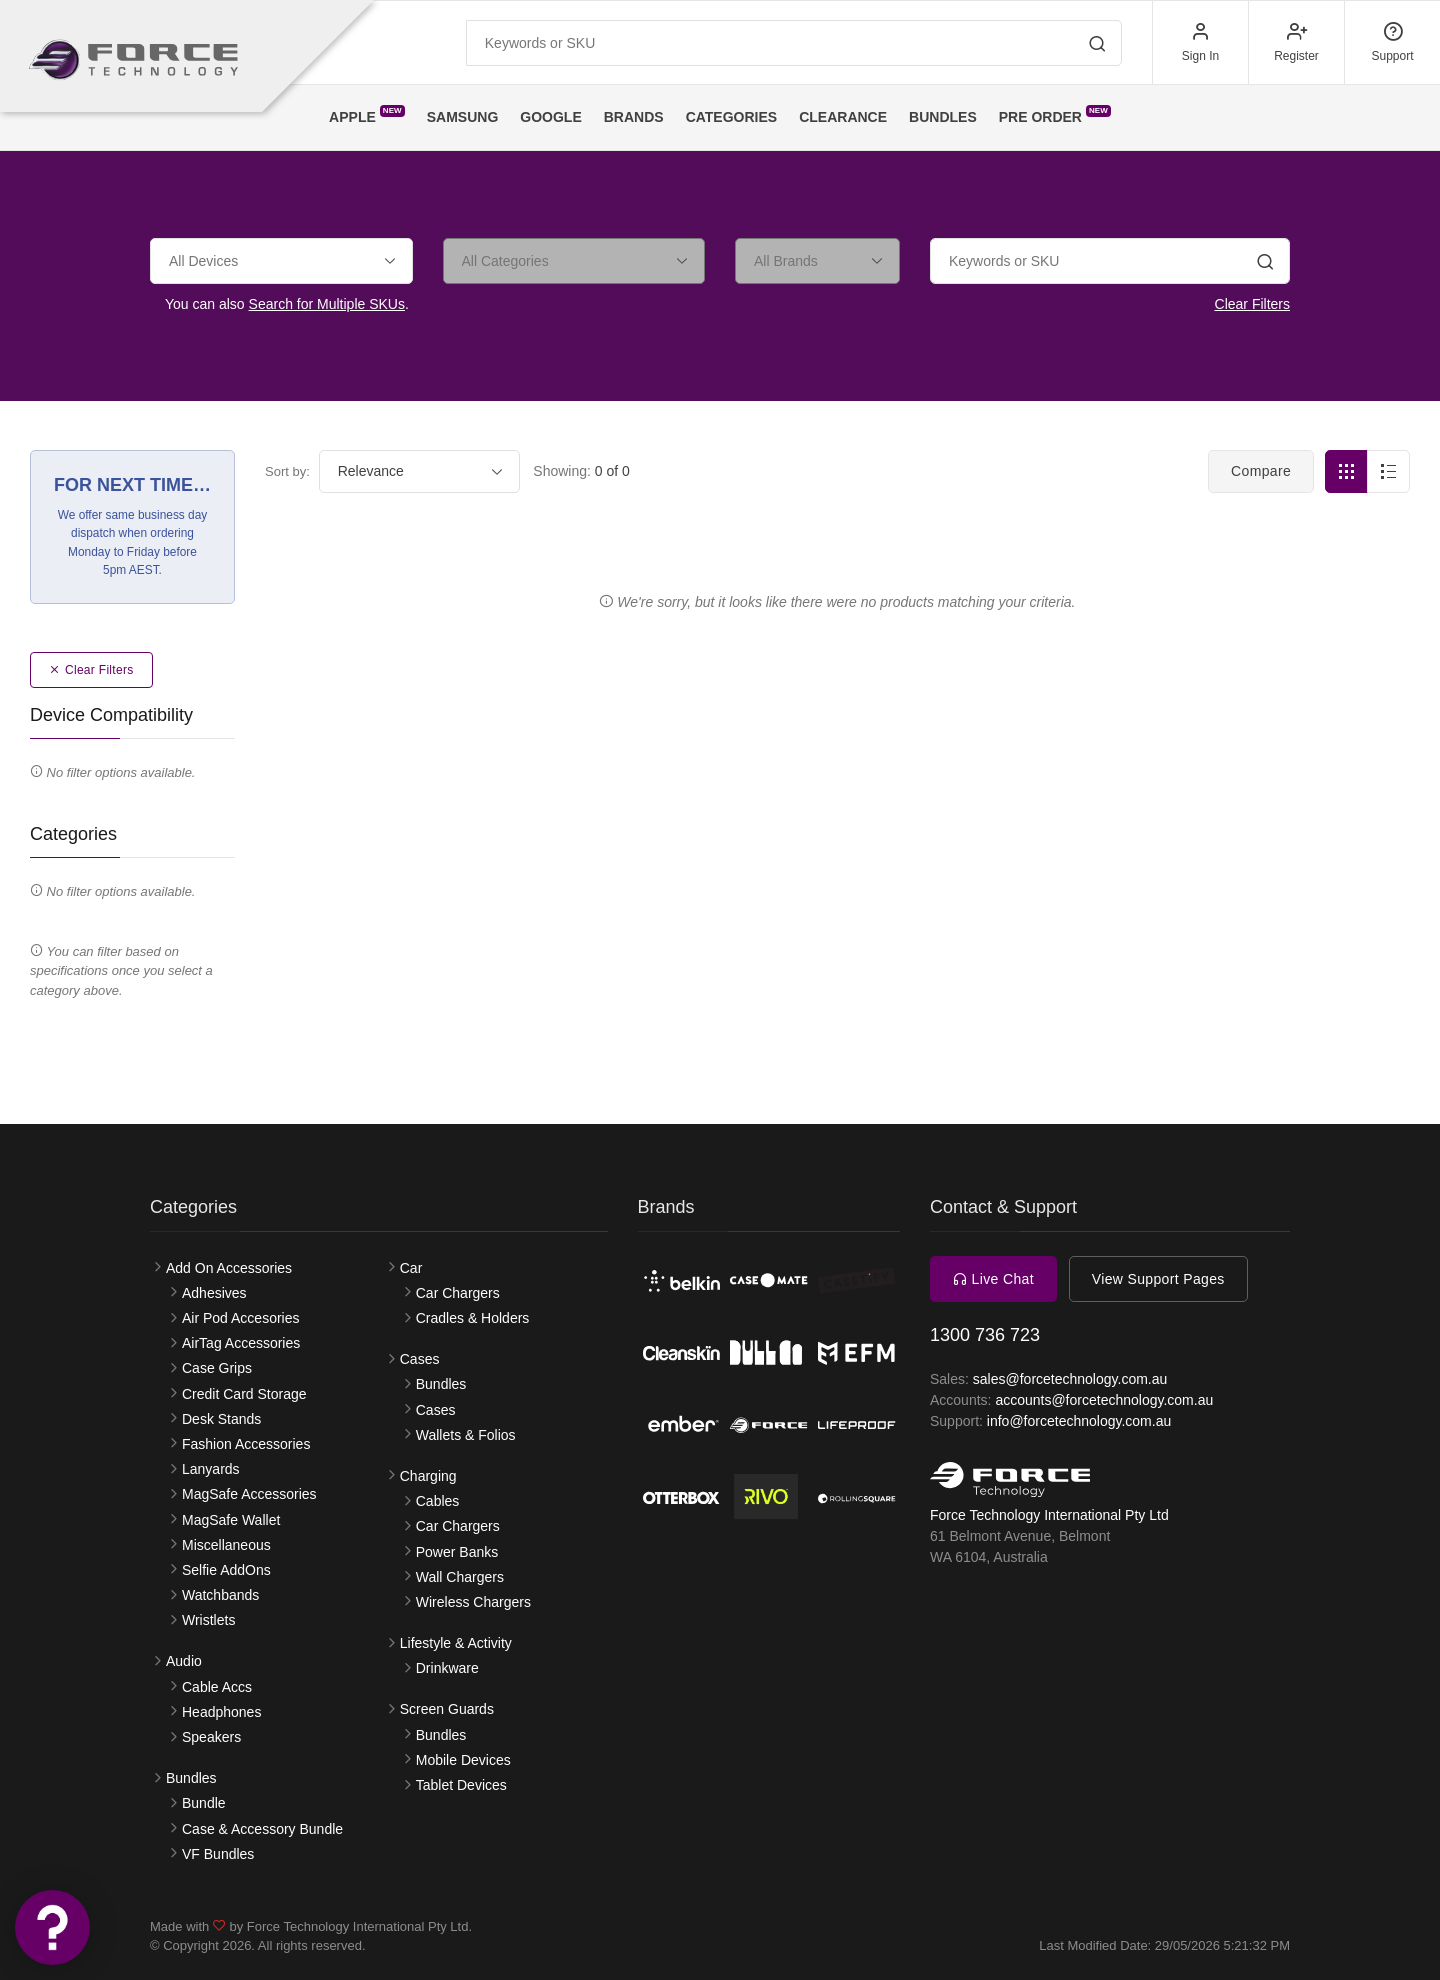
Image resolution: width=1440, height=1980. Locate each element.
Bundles (943, 117)
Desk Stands (221, 1419)
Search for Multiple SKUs (327, 304)
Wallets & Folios (466, 1435)
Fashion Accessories (246, 1444)
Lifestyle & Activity (456, 1643)
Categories (732, 117)
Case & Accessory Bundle (262, 1829)
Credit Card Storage (244, 1394)
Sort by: (287, 471)
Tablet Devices (461, 1785)
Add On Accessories (229, 1268)
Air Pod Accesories (241, 1318)
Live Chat (993, 1279)
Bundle (204, 1803)
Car (411, 1268)
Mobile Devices (463, 1760)
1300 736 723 (985, 1335)
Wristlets (208, 1620)
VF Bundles (218, 1854)
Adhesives (214, 1293)
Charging (428, 1476)
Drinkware (447, 1668)
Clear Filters (1252, 304)
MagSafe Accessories (249, 1494)
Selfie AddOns (226, 1570)
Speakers (211, 1737)
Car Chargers (458, 1293)
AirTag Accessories (241, 1343)
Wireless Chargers (473, 1602)
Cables (438, 1501)
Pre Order (1055, 115)
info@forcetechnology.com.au (1079, 1421)
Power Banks (457, 1552)
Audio (184, 1661)
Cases (420, 1359)
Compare (1261, 471)
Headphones (221, 1712)
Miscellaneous (226, 1545)
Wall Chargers (460, 1577)
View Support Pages (1158, 1279)
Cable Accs (217, 1687)
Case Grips (217, 1368)
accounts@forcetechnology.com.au (1104, 1400)
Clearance (843, 117)
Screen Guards (447, 1709)
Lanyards (211, 1469)
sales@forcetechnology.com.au (1070, 1379)
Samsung (463, 117)
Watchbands (220, 1595)
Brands (634, 117)
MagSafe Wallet (231, 1520)
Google (550, 117)
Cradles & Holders (473, 1318)
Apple (367, 115)
